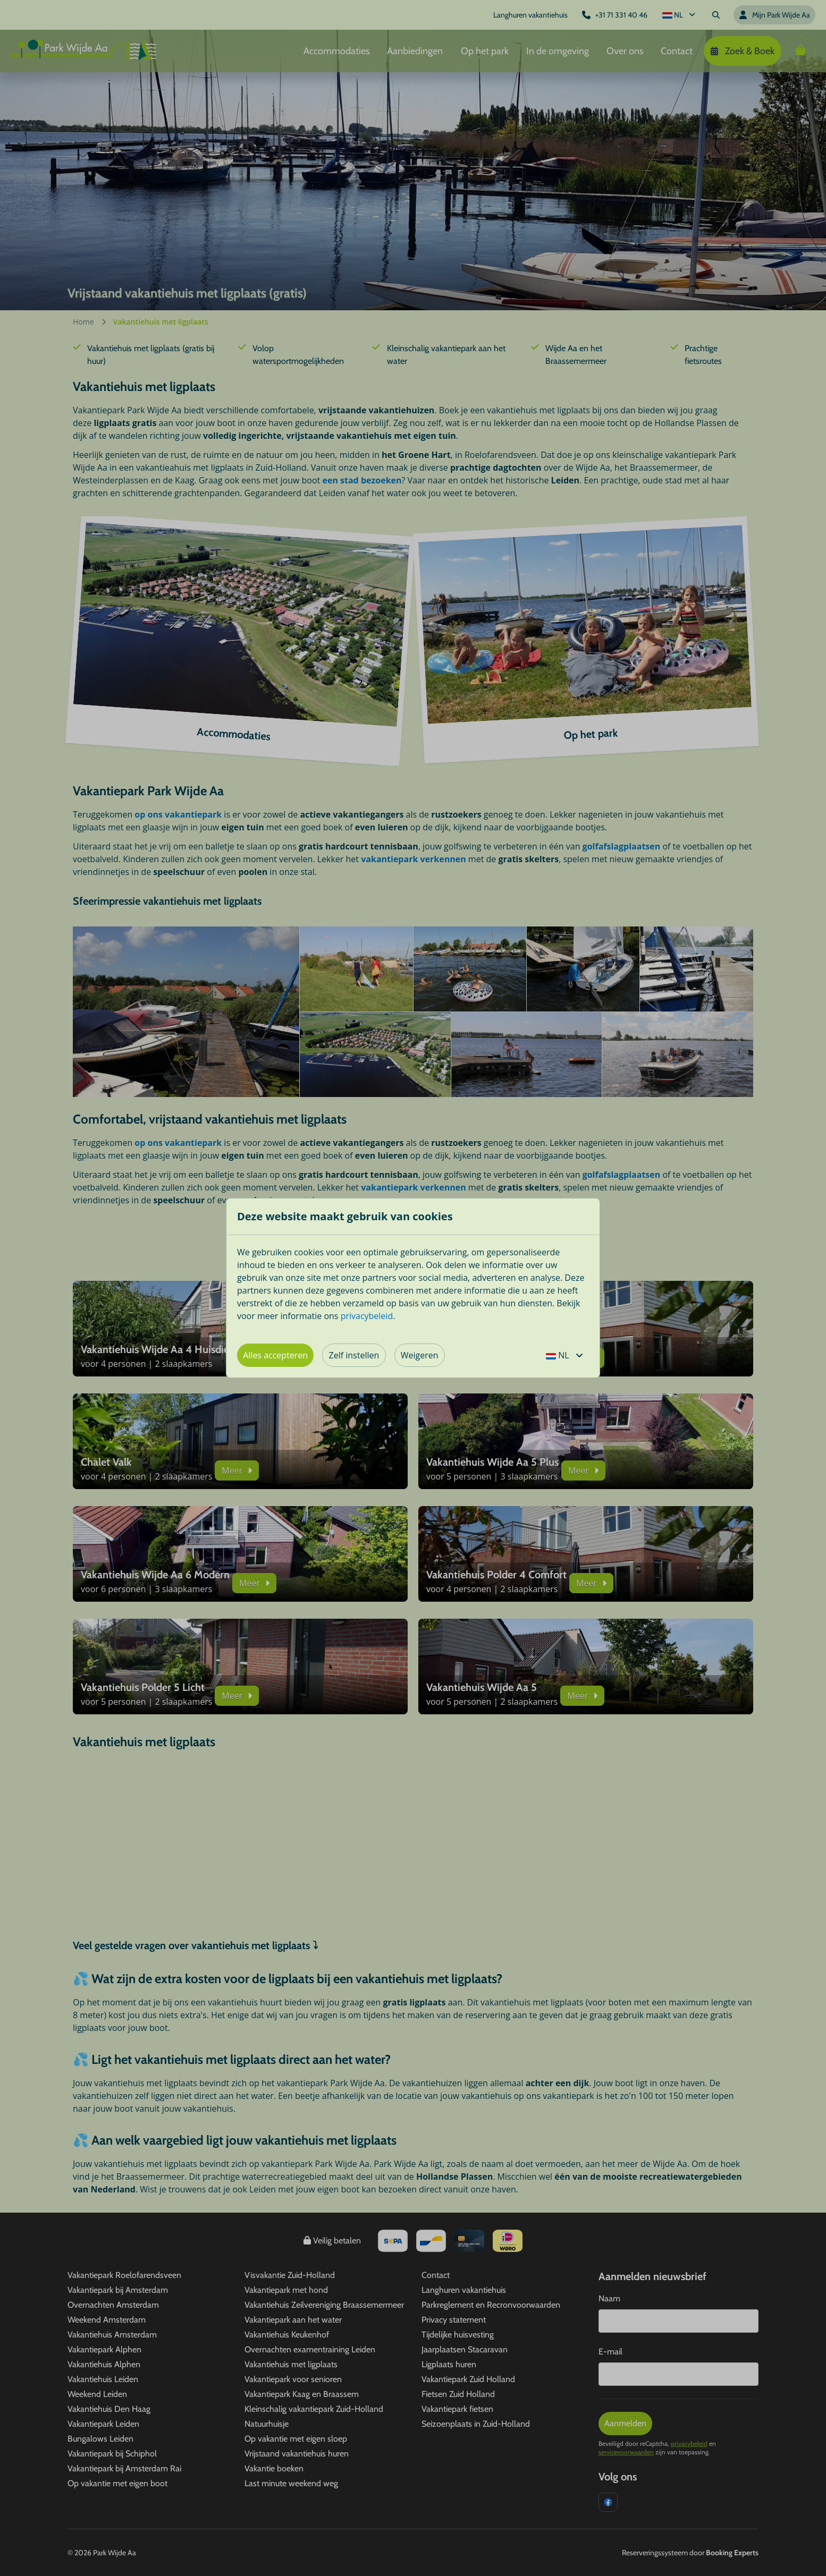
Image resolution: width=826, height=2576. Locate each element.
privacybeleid (367, 1316)
